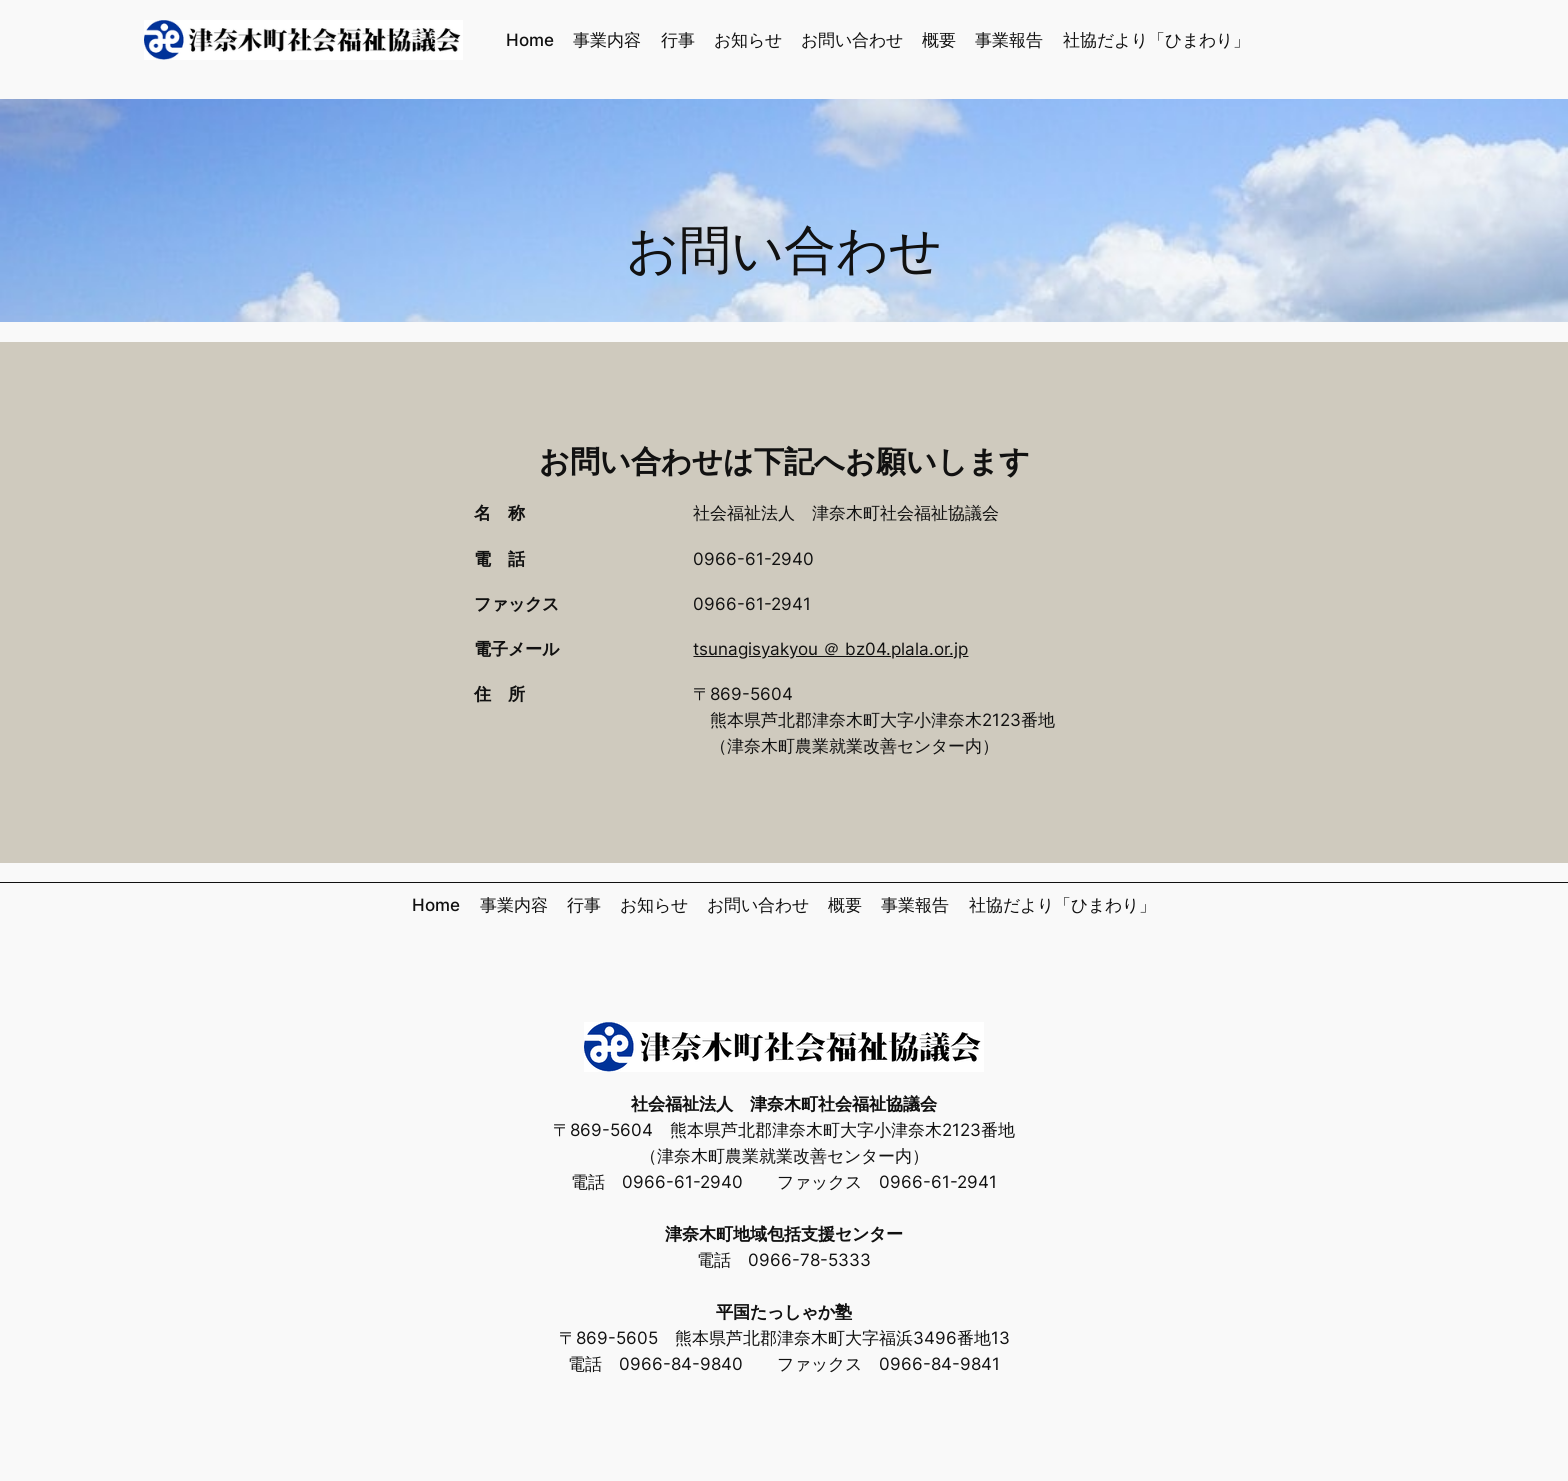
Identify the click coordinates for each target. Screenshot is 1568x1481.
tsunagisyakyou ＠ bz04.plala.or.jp (830, 649)
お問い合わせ (784, 252)
